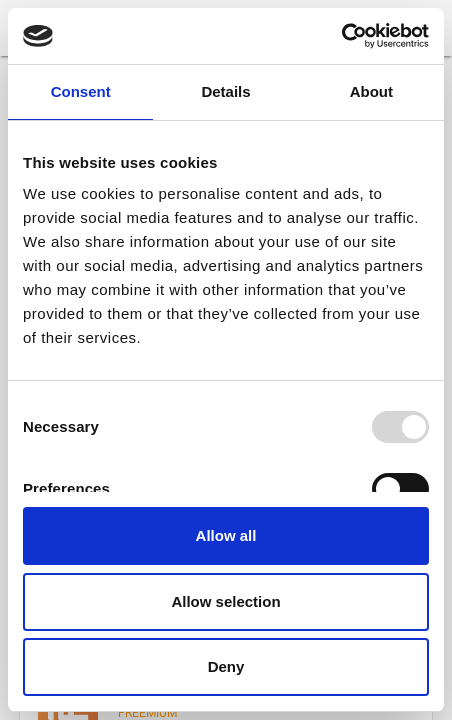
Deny (226, 666)
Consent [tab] (81, 91)
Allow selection (225, 601)
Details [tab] (225, 91)
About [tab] (371, 91)
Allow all (226, 535)
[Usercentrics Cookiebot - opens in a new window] (341, 36)
